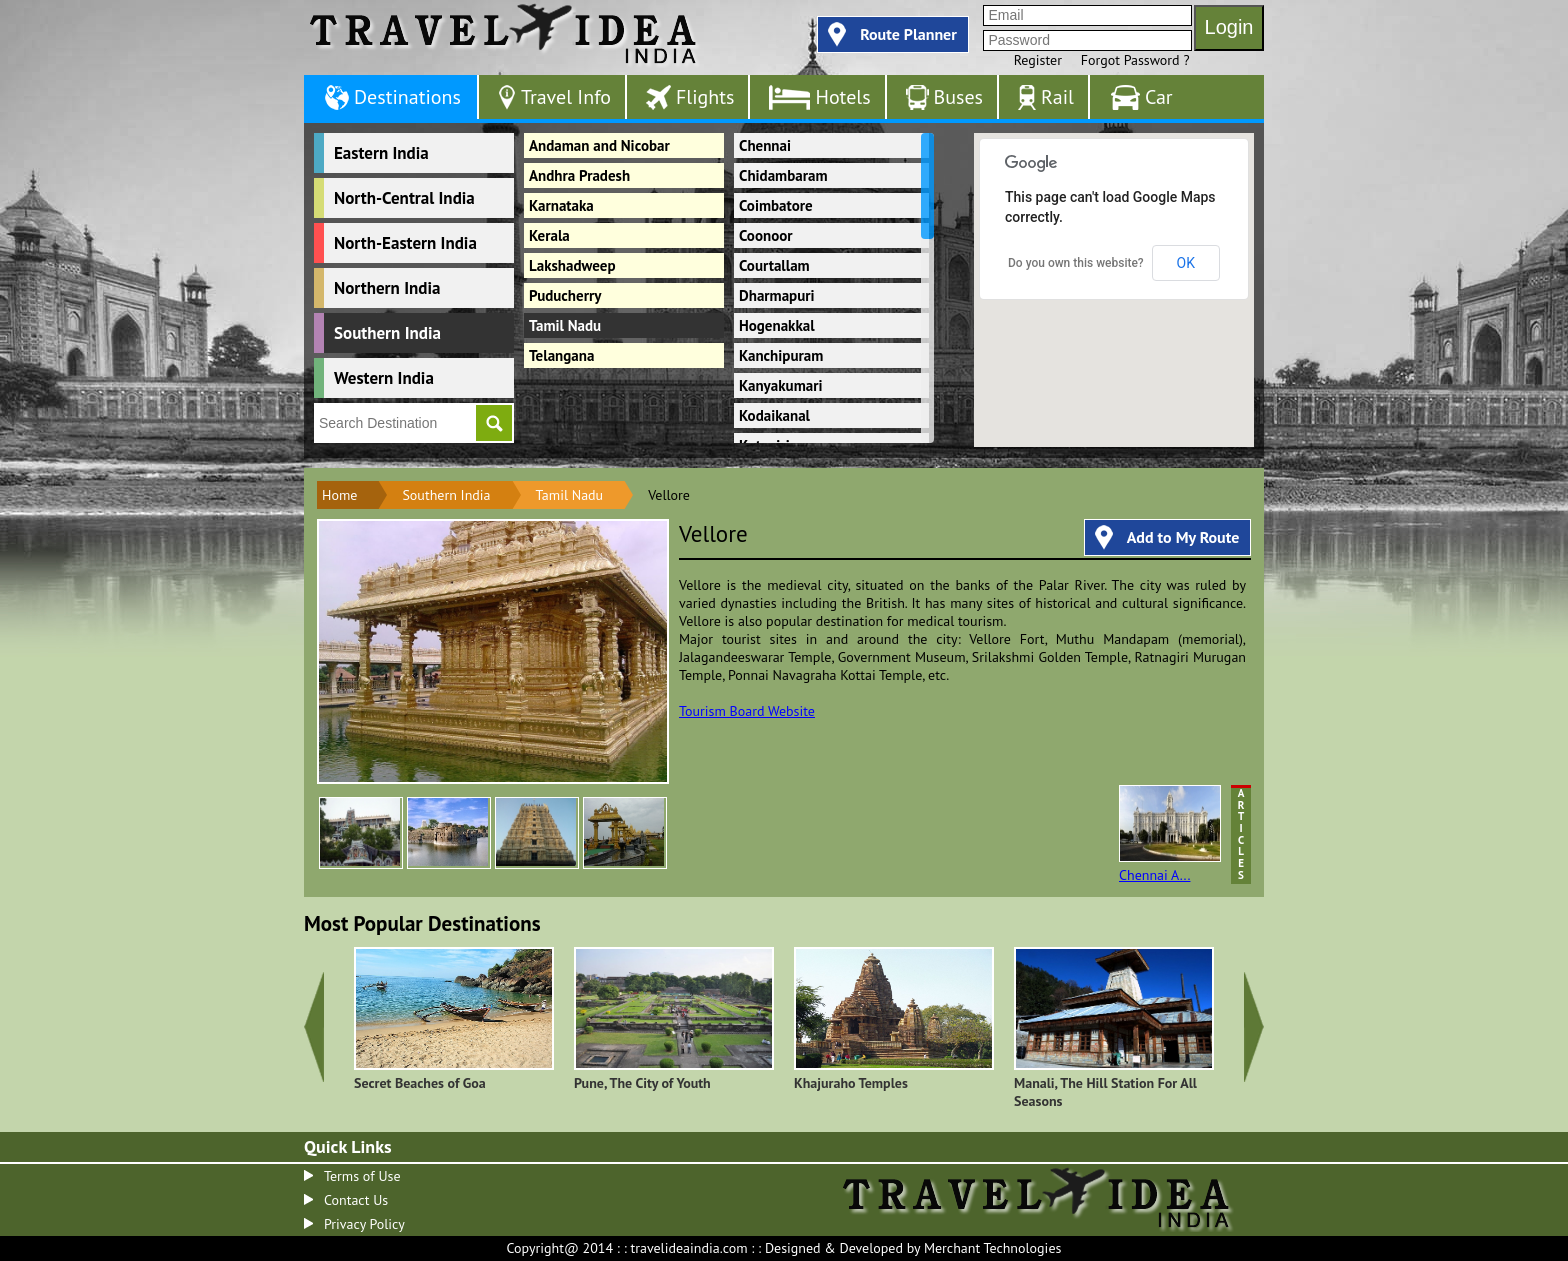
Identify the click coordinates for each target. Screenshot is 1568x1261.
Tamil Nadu (565, 325)
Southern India (387, 333)
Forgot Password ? (1135, 60)
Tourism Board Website (747, 711)
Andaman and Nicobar (599, 145)
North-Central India (404, 198)
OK (1186, 263)
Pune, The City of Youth (642, 1083)
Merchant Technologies (993, 1248)
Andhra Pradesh (579, 175)
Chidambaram (783, 175)
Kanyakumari (780, 385)
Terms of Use (362, 1176)
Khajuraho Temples (851, 1083)
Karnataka (561, 205)
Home (339, 495)
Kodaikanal (774, 415)
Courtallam (774, 265)
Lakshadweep (572, 265)
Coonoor (766, 235)
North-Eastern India (405, 243)
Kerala (549, 235)
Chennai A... (1170, 834)
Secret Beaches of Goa (420, 1083)
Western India (384, 378)
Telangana (561, 355)
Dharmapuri (777, 295)
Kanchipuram (781, 355)
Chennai (765, 145)
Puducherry (565, 295)
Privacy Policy (364, 1224)
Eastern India (381, 153)
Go (494, 423)
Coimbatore (776, 205)
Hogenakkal (777, 325)
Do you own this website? (1076, 263)
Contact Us (356, 1200)
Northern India (387, 288)
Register (1038, 60)
